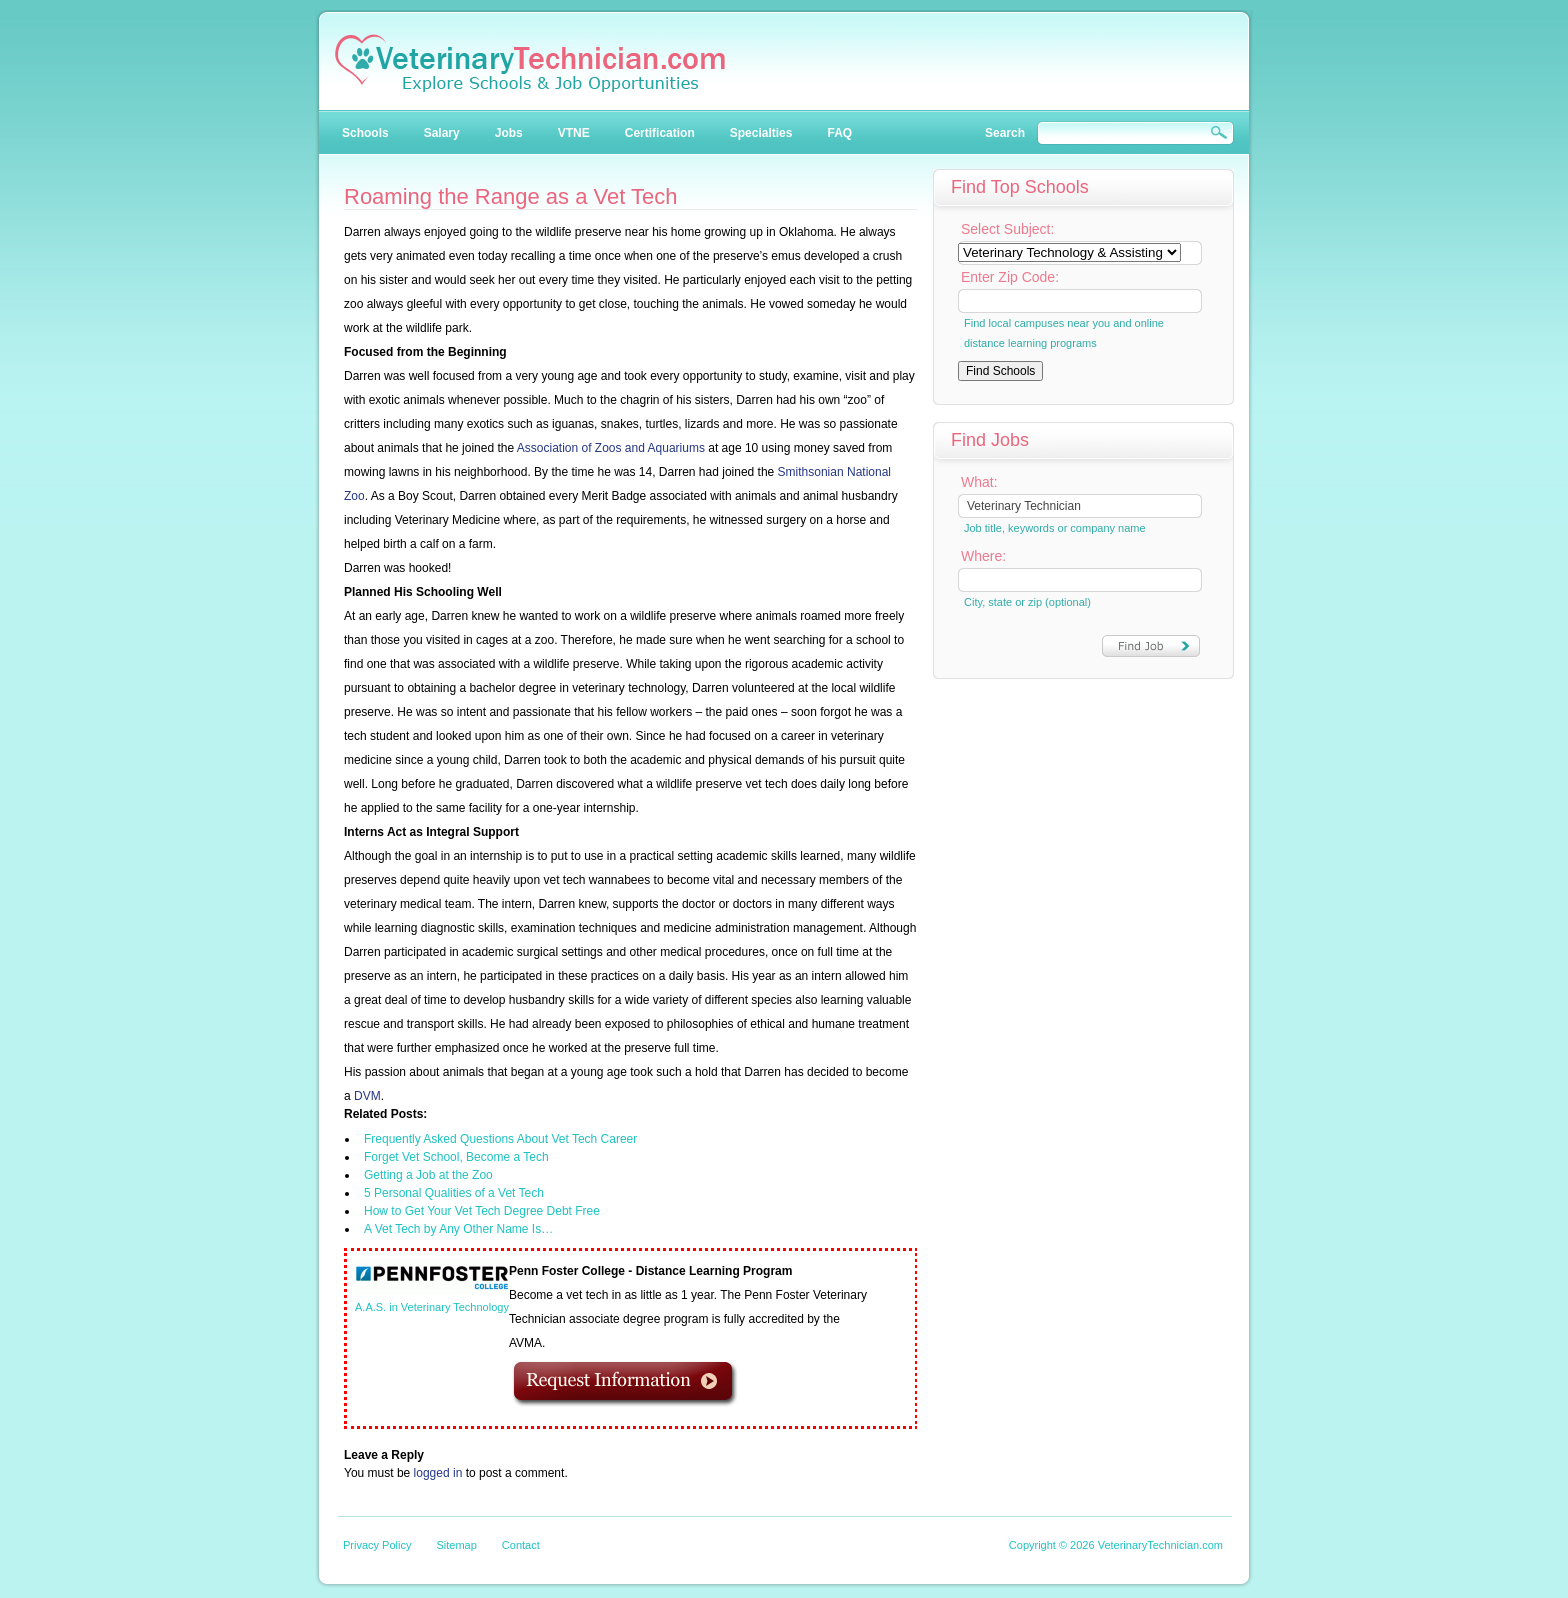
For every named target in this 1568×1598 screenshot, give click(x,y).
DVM (367, 1096)
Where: (983, 556)
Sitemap (456, 1545)
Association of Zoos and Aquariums (611, 448)
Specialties (761, 133)
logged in (438, 1473)
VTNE (574, 133)
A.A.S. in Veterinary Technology (432, 1307)
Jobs (509, 133)
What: (979, 482)
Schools (365, 133)
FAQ (839, 133)
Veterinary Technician (530, 63)
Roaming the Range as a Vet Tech (510, 196)
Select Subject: (1007, 229)
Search (1005, 133)
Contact (521, 1545)
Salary (442, 133)
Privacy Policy (377, 1545)
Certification (660, 133)
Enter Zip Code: (1010, 277)
